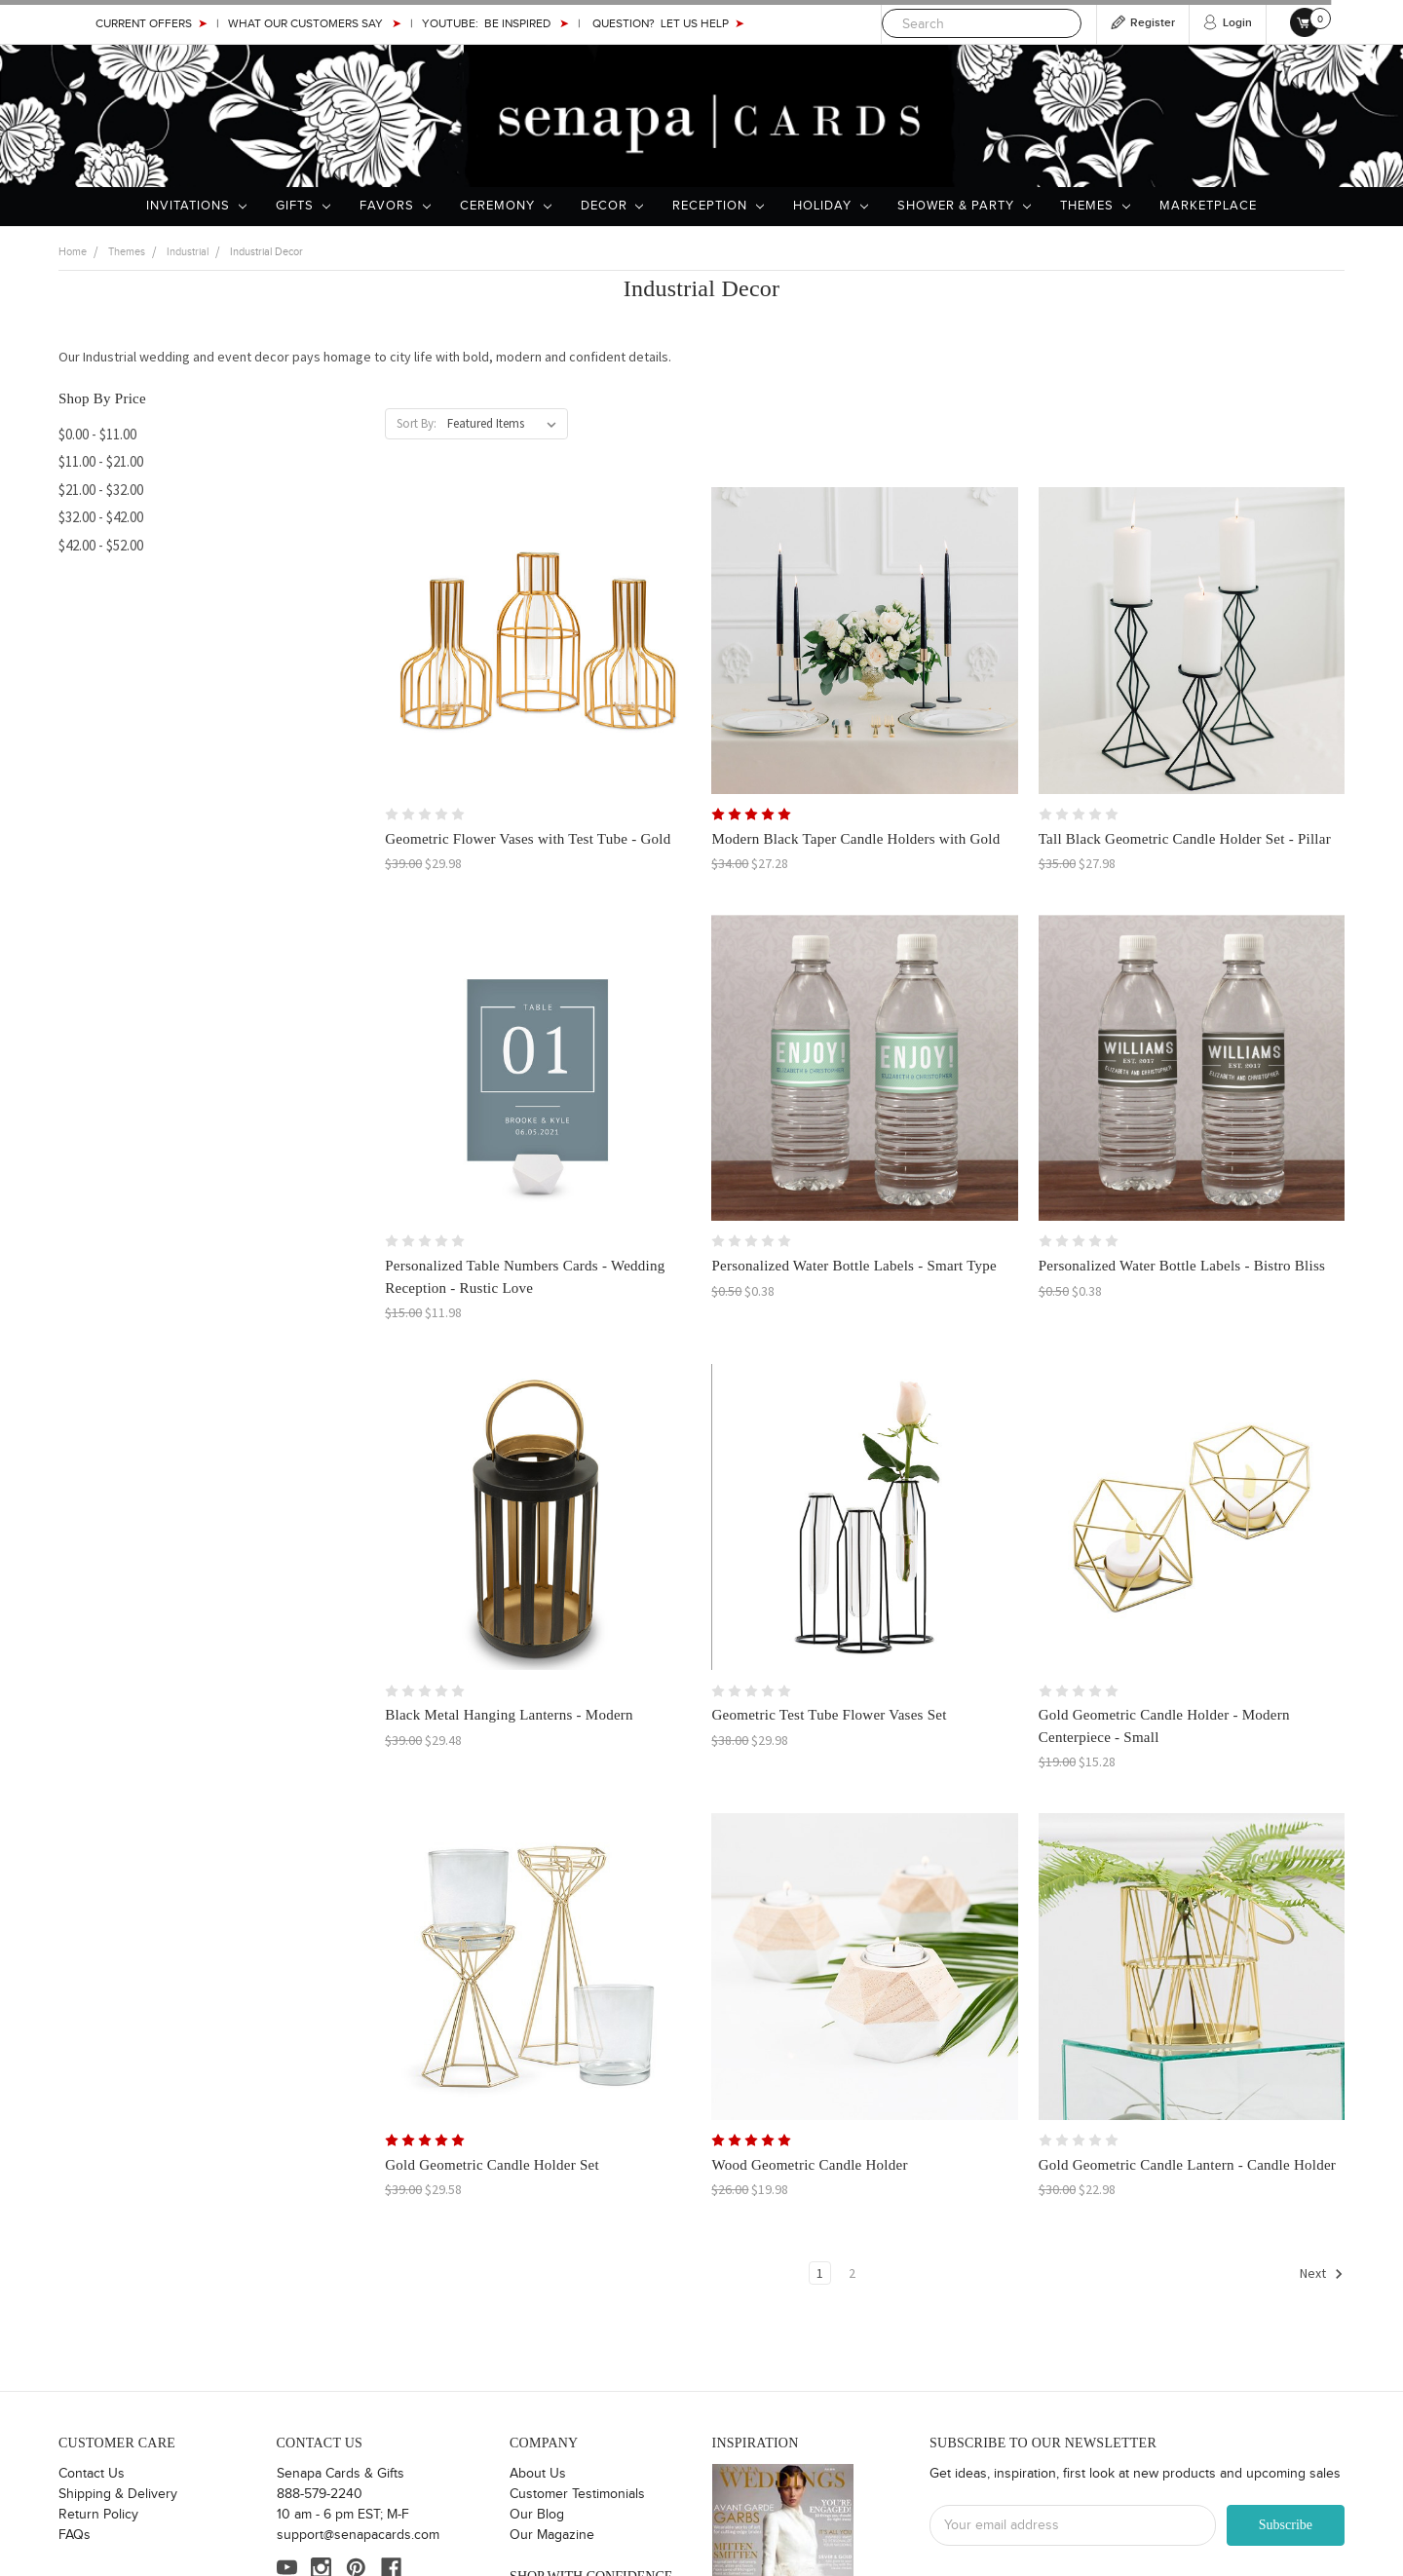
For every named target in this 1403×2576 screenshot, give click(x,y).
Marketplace (1208, 205)
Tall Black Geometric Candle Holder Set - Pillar (1185, 839)
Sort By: (416, 423)
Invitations (196, 205)
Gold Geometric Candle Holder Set (492, 2165)
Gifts (303, 205)
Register (1152, 23)
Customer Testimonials (577, 2494)
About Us (538, 2473)
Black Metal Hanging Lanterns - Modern (509, 1715)
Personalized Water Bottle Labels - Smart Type (854, 1265)
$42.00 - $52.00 (100, 545)
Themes (1095, 205)
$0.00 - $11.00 (97, 434)
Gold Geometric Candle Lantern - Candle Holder (1187, 2165)
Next (1322, 2274)
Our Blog (537, 2514)
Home (72, 252)
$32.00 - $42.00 (100, 517)
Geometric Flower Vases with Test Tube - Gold (527, 839)
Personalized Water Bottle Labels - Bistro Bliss (1182, 1265)
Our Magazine (552, 2535)
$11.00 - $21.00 (100, 461)
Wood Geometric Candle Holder (809, 2165)
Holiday (830, 205)
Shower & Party (964, 205)
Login (1237, 23)
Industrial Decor (266, 252)
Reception (718, 205)
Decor (612, 205)
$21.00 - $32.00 (100, 489)
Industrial (188, 252)
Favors (395, 205)
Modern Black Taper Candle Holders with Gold (855, 839)
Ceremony (505, 205)
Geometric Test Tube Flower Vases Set (828, 1715)
